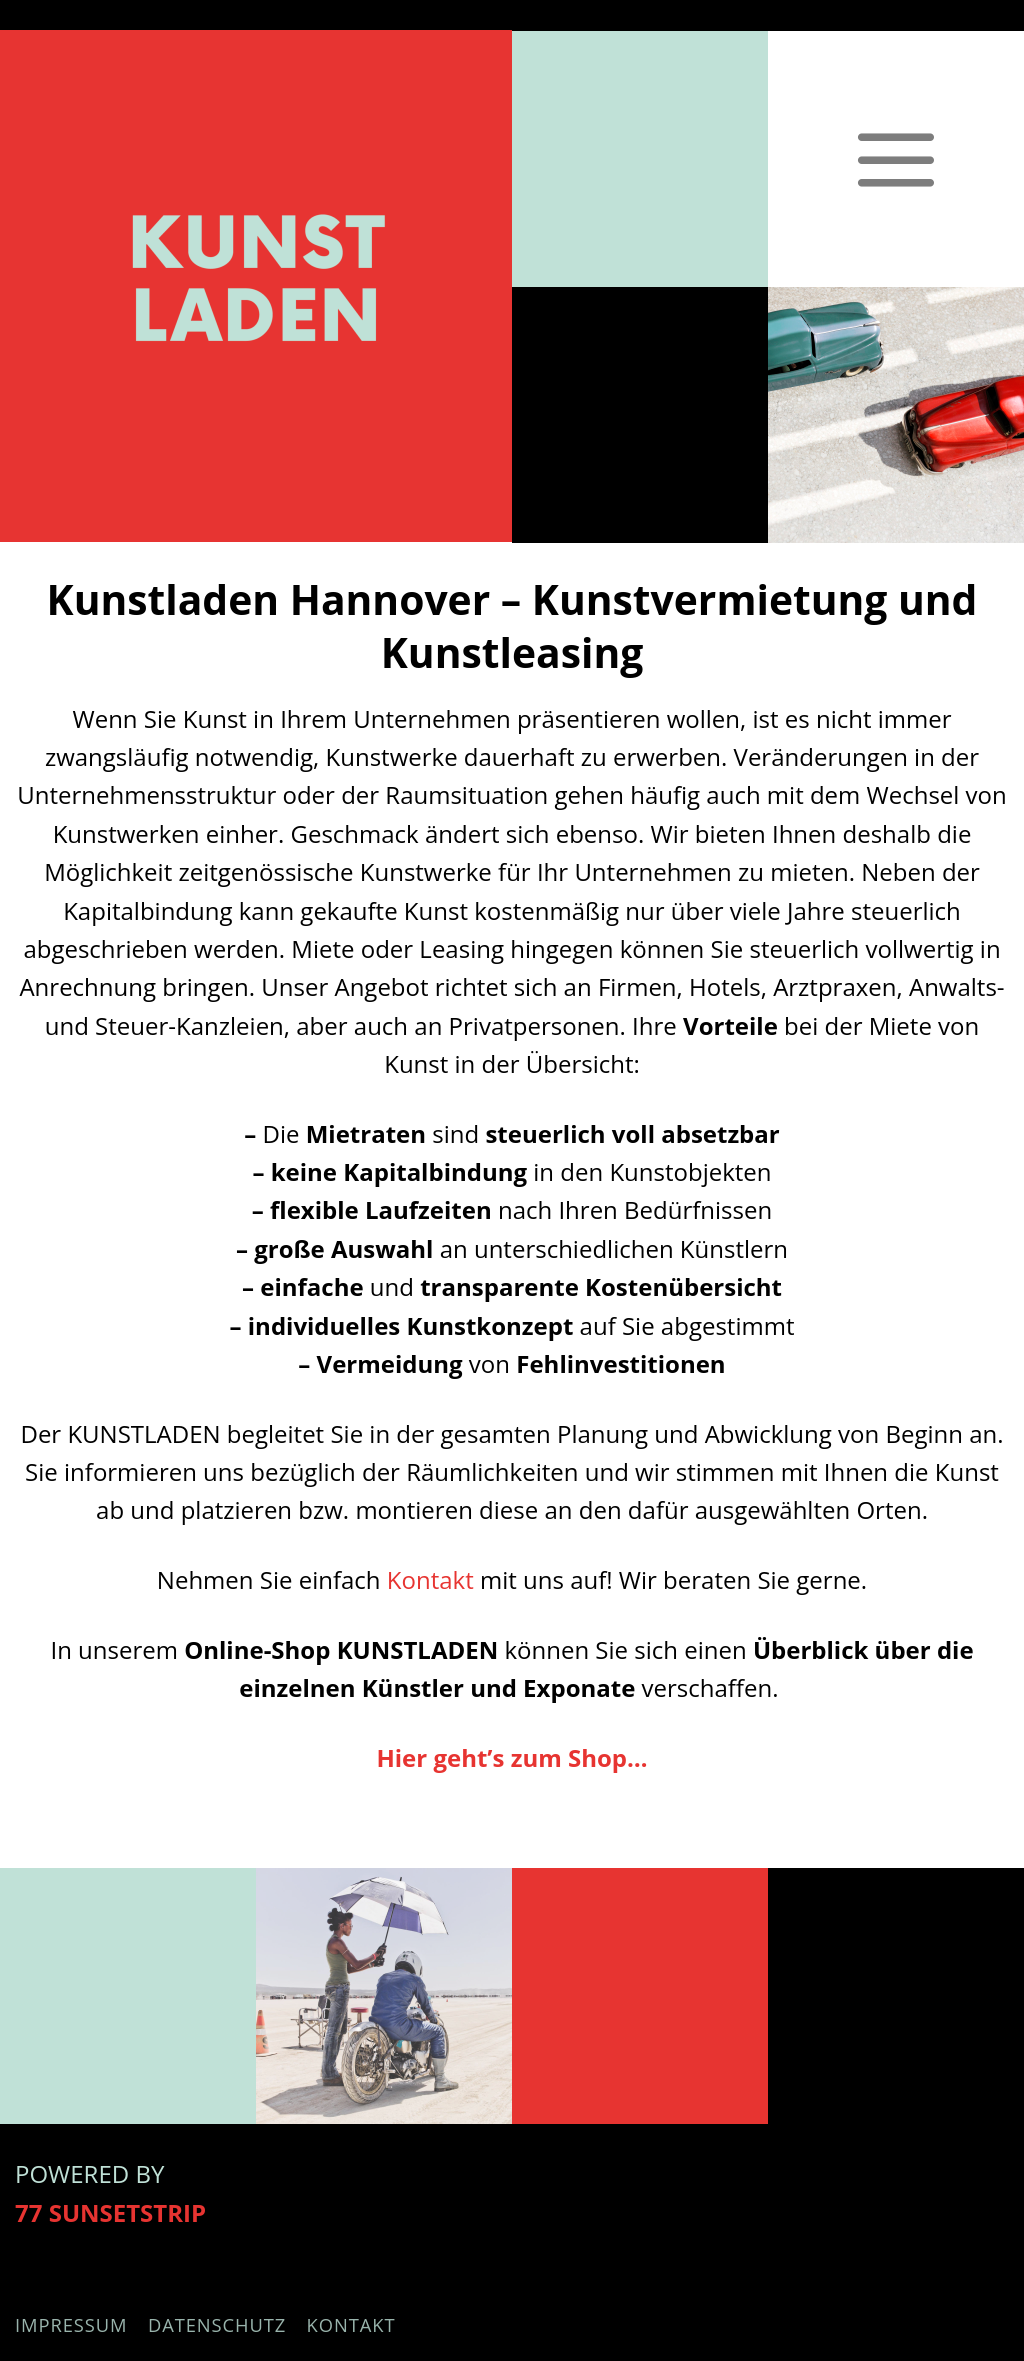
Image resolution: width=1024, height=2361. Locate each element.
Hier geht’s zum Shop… (511, 1757)
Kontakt (430, 1579)
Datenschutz (217, 2324)
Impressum (71, 2324)
